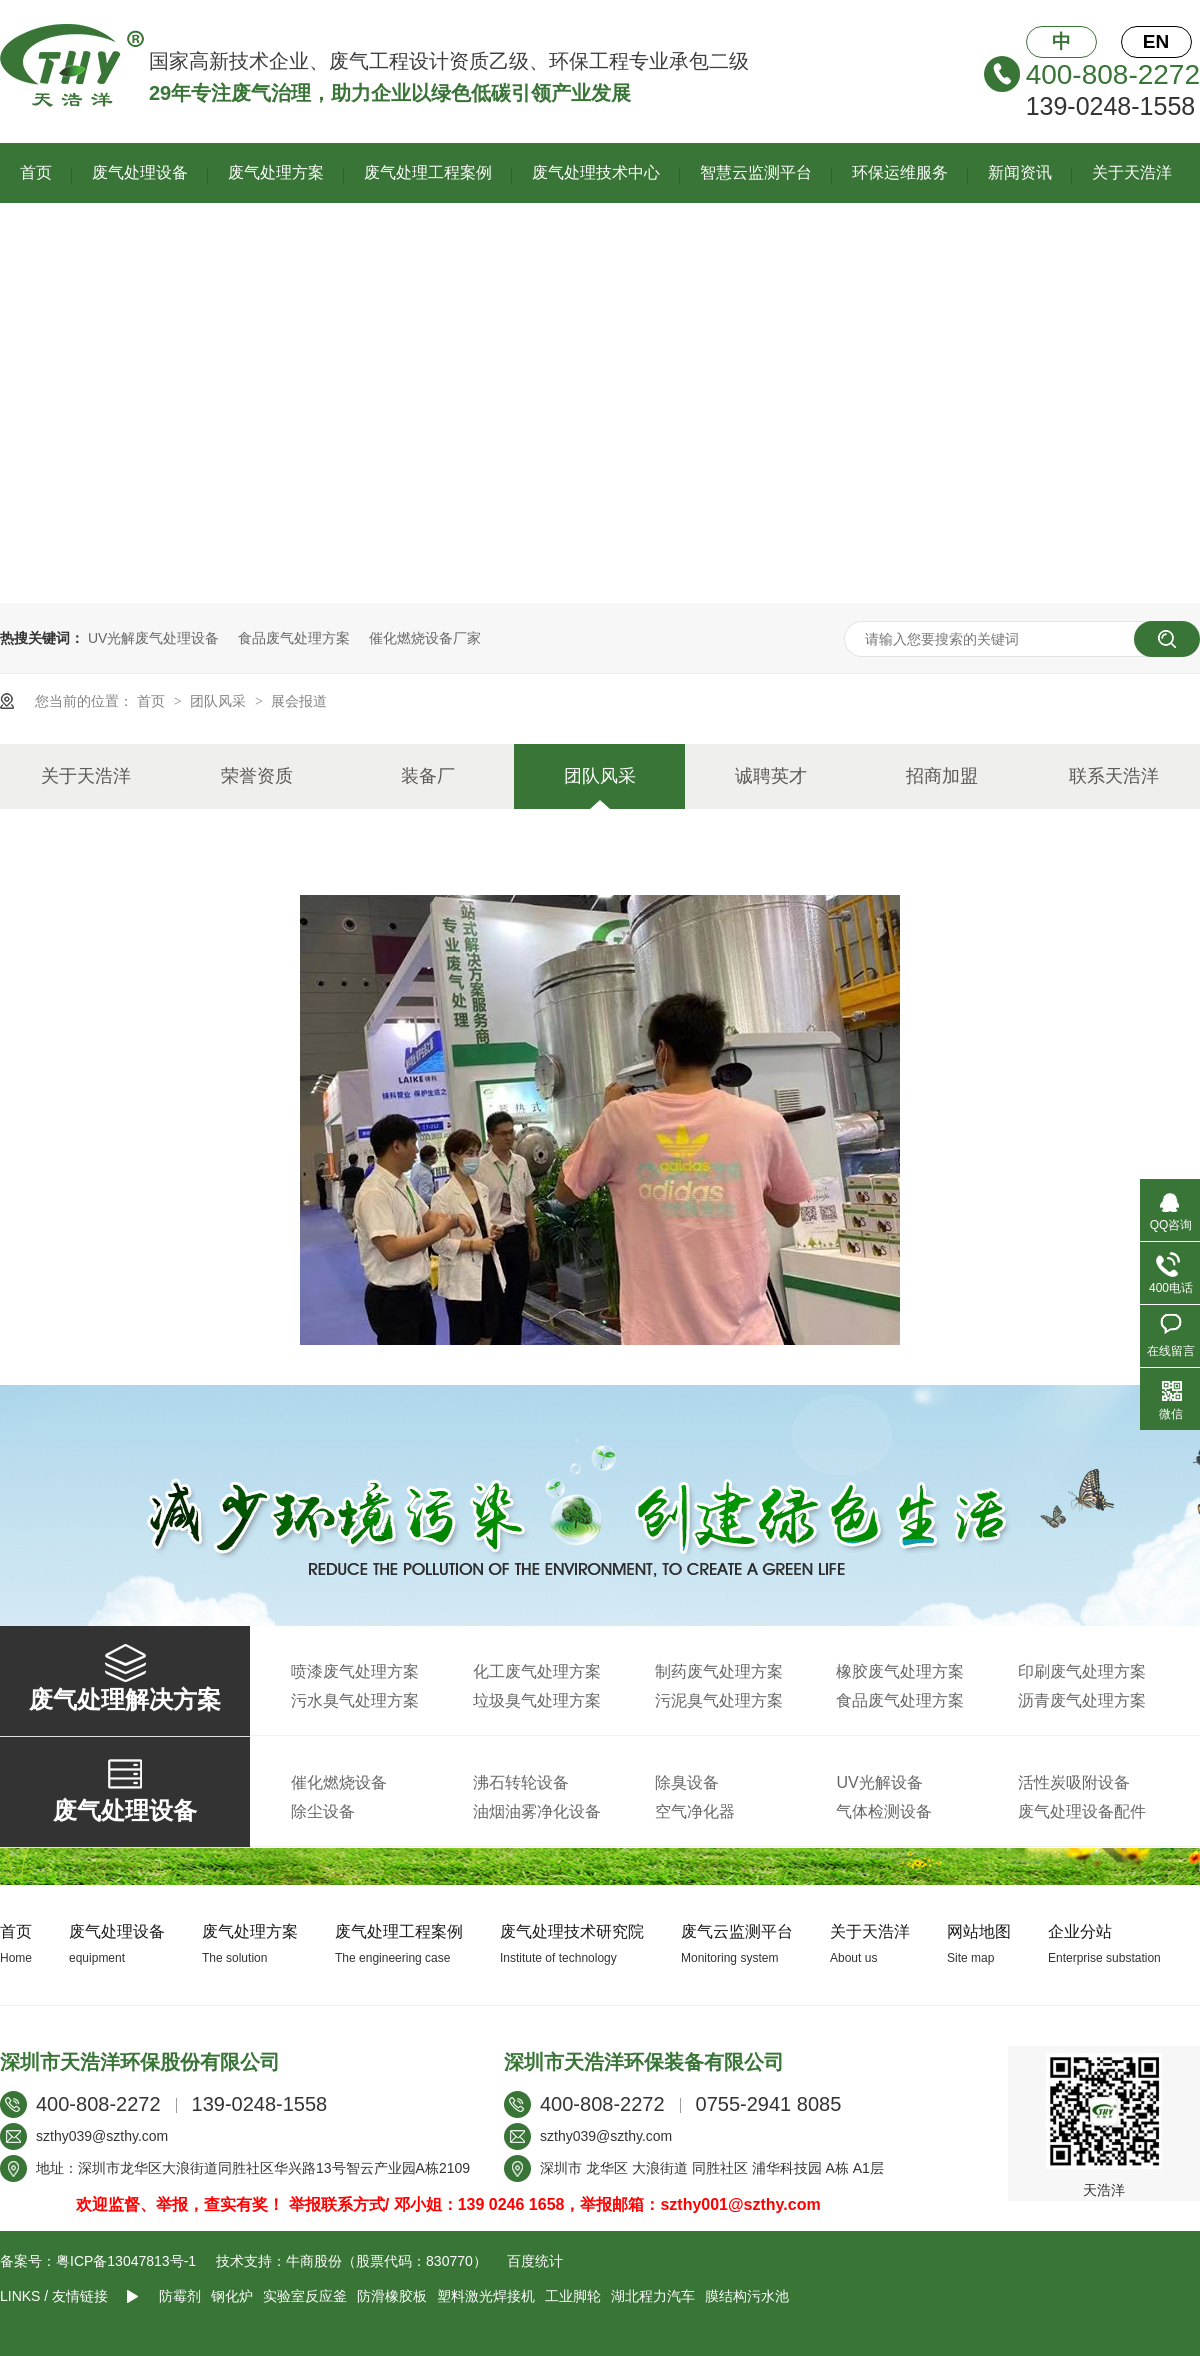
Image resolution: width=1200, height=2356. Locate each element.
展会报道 (299, 701)
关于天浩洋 (1132, 172)
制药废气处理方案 (719, 1671)
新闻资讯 (1020, 172)
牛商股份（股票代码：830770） (386, 2261)
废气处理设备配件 (1082, 1811)
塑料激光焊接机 (486, 2296)
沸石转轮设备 (521, 1782)
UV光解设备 (879, 1782)
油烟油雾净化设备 (537, 1811)
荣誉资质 (257, 776)
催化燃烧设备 (339, 1782)
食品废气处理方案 (294, 638)
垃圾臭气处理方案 (537, 1700)
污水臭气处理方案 (355, 1700)
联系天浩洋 (1114, 776)
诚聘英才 (771, 776)
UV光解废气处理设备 (153, 638)
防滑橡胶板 (392, 2296)
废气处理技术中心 (596, 172)
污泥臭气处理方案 (719, 1700)
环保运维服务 (900, 172)
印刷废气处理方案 (1082, 1671)
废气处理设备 (140, 172)
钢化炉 (232, 2296)
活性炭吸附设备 (1074, 1782)
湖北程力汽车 (653, 2296)
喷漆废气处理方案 (355, 1671)
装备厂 (428, 776)
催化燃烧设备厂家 (425, 638)
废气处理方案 (276, 172)
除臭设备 (687, 1782)
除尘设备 (323, 1811)
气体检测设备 (884, 1811)
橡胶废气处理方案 (900, 1671)
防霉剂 (180, 2296)
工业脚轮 (573, 2296)
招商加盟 (942, 776)
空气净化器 (695, 1811)
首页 (36, 172)
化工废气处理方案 (537, 1671)
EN (1156, 41)
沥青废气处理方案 (1082, 1700)
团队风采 (220, 701)
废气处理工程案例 (428, 172)
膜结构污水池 (747, 2296)
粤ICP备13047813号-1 (126, 2261)
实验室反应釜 (305, 2296)
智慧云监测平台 (756, 172)
